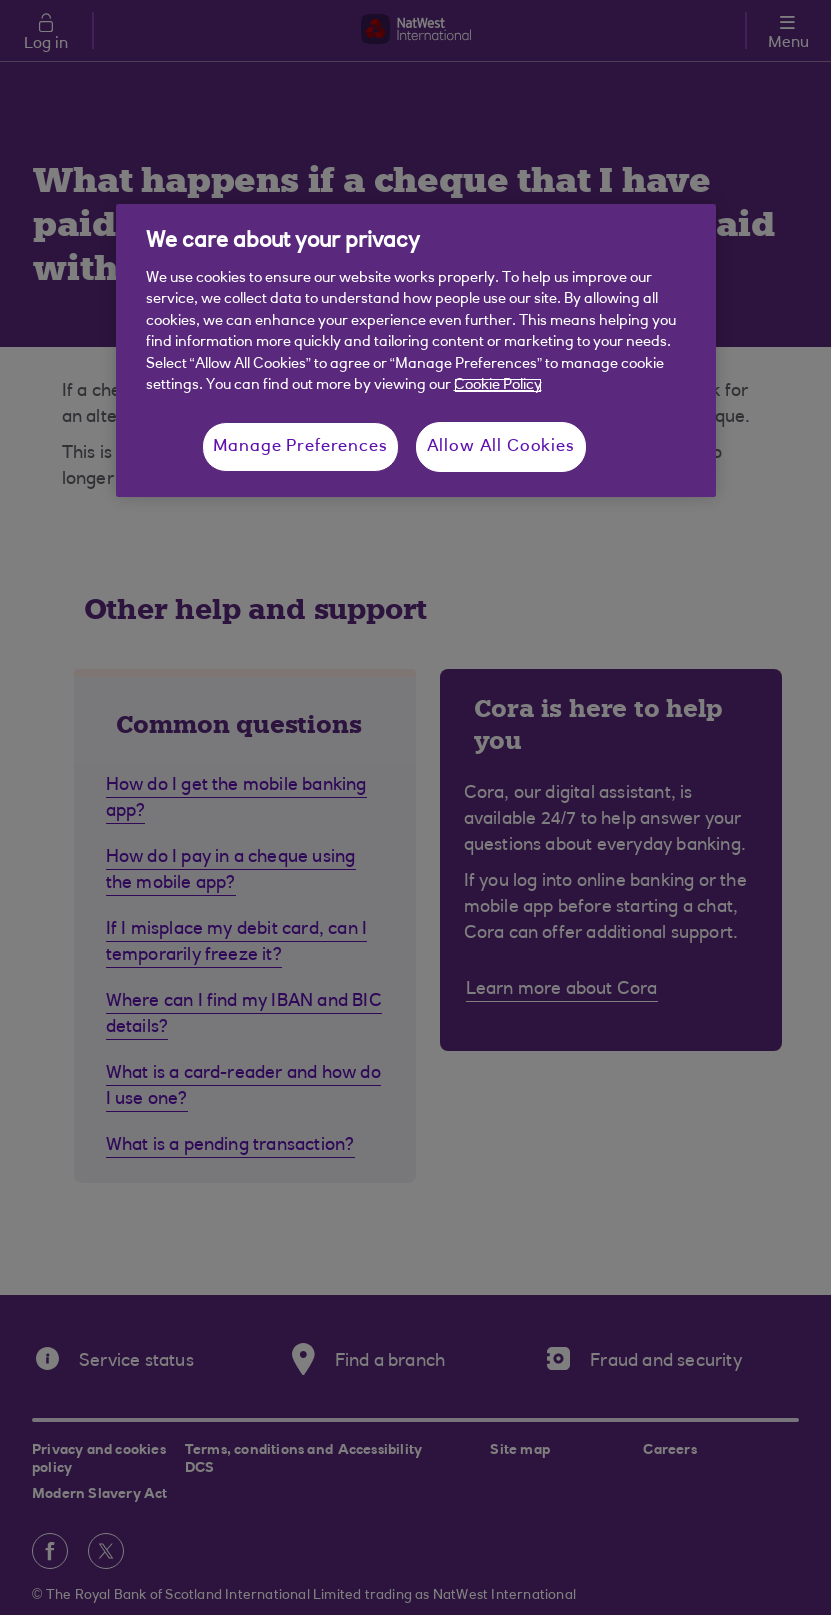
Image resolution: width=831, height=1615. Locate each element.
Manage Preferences (300, 446)
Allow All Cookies (501, 446)
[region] (416, 350)
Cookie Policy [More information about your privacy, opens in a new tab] (498, 385)
